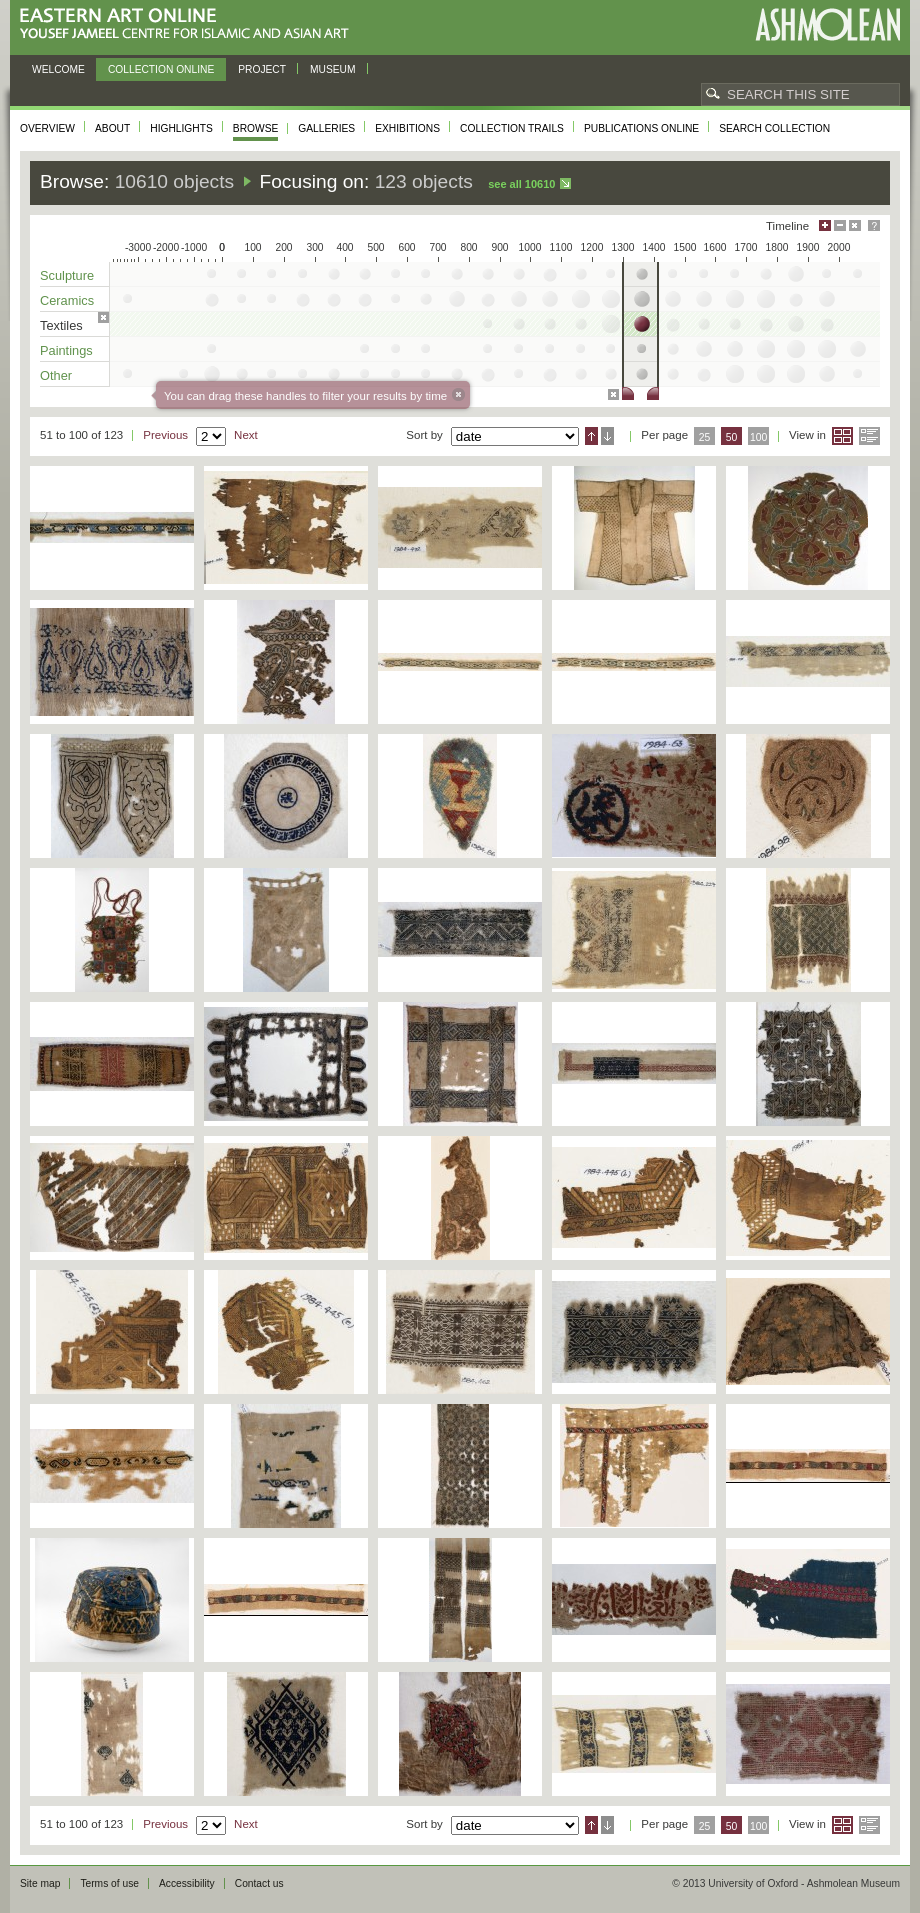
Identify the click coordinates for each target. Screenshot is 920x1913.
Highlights (181, 128)
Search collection (774, 128)
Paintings (66, 350)
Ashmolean (827, 24)
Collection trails (512, 128)
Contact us (259, 1883)
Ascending (591, 436)
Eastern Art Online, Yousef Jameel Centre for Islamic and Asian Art (189, 24)
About (112, 128)
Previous (165, 435)
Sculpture (67, 275)
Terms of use (109, 1883)
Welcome (58, 69)
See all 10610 (521, 184)
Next (246, 435)
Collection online (161, 69)
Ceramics (67, 300)
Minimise (840, 225)
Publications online (641, 128)
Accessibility (187, 1883)
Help (874, 225)
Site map (40, 1883)
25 (705, 437)
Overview (47, 128)
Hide (855, 225)
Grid (842, 436)
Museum (333, 69)
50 (732, 437)
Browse (256, 128)
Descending (607, 436)
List (869, 436)
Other (56, 375)
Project (262, 69)
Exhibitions (407, 128)
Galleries (326, 128)
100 (758, 437)
